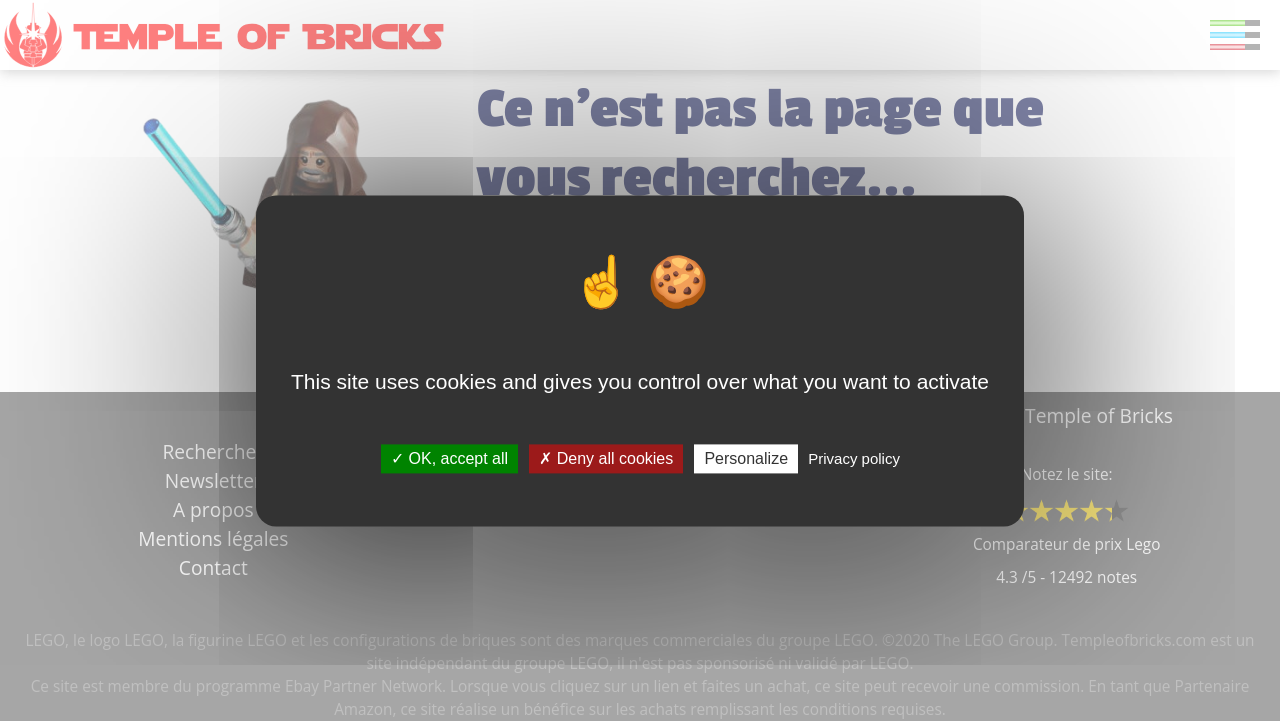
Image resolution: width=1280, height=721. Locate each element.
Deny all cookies (606, 458)
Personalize (746, 458)
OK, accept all (449, 458)
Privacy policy (854, 458)
